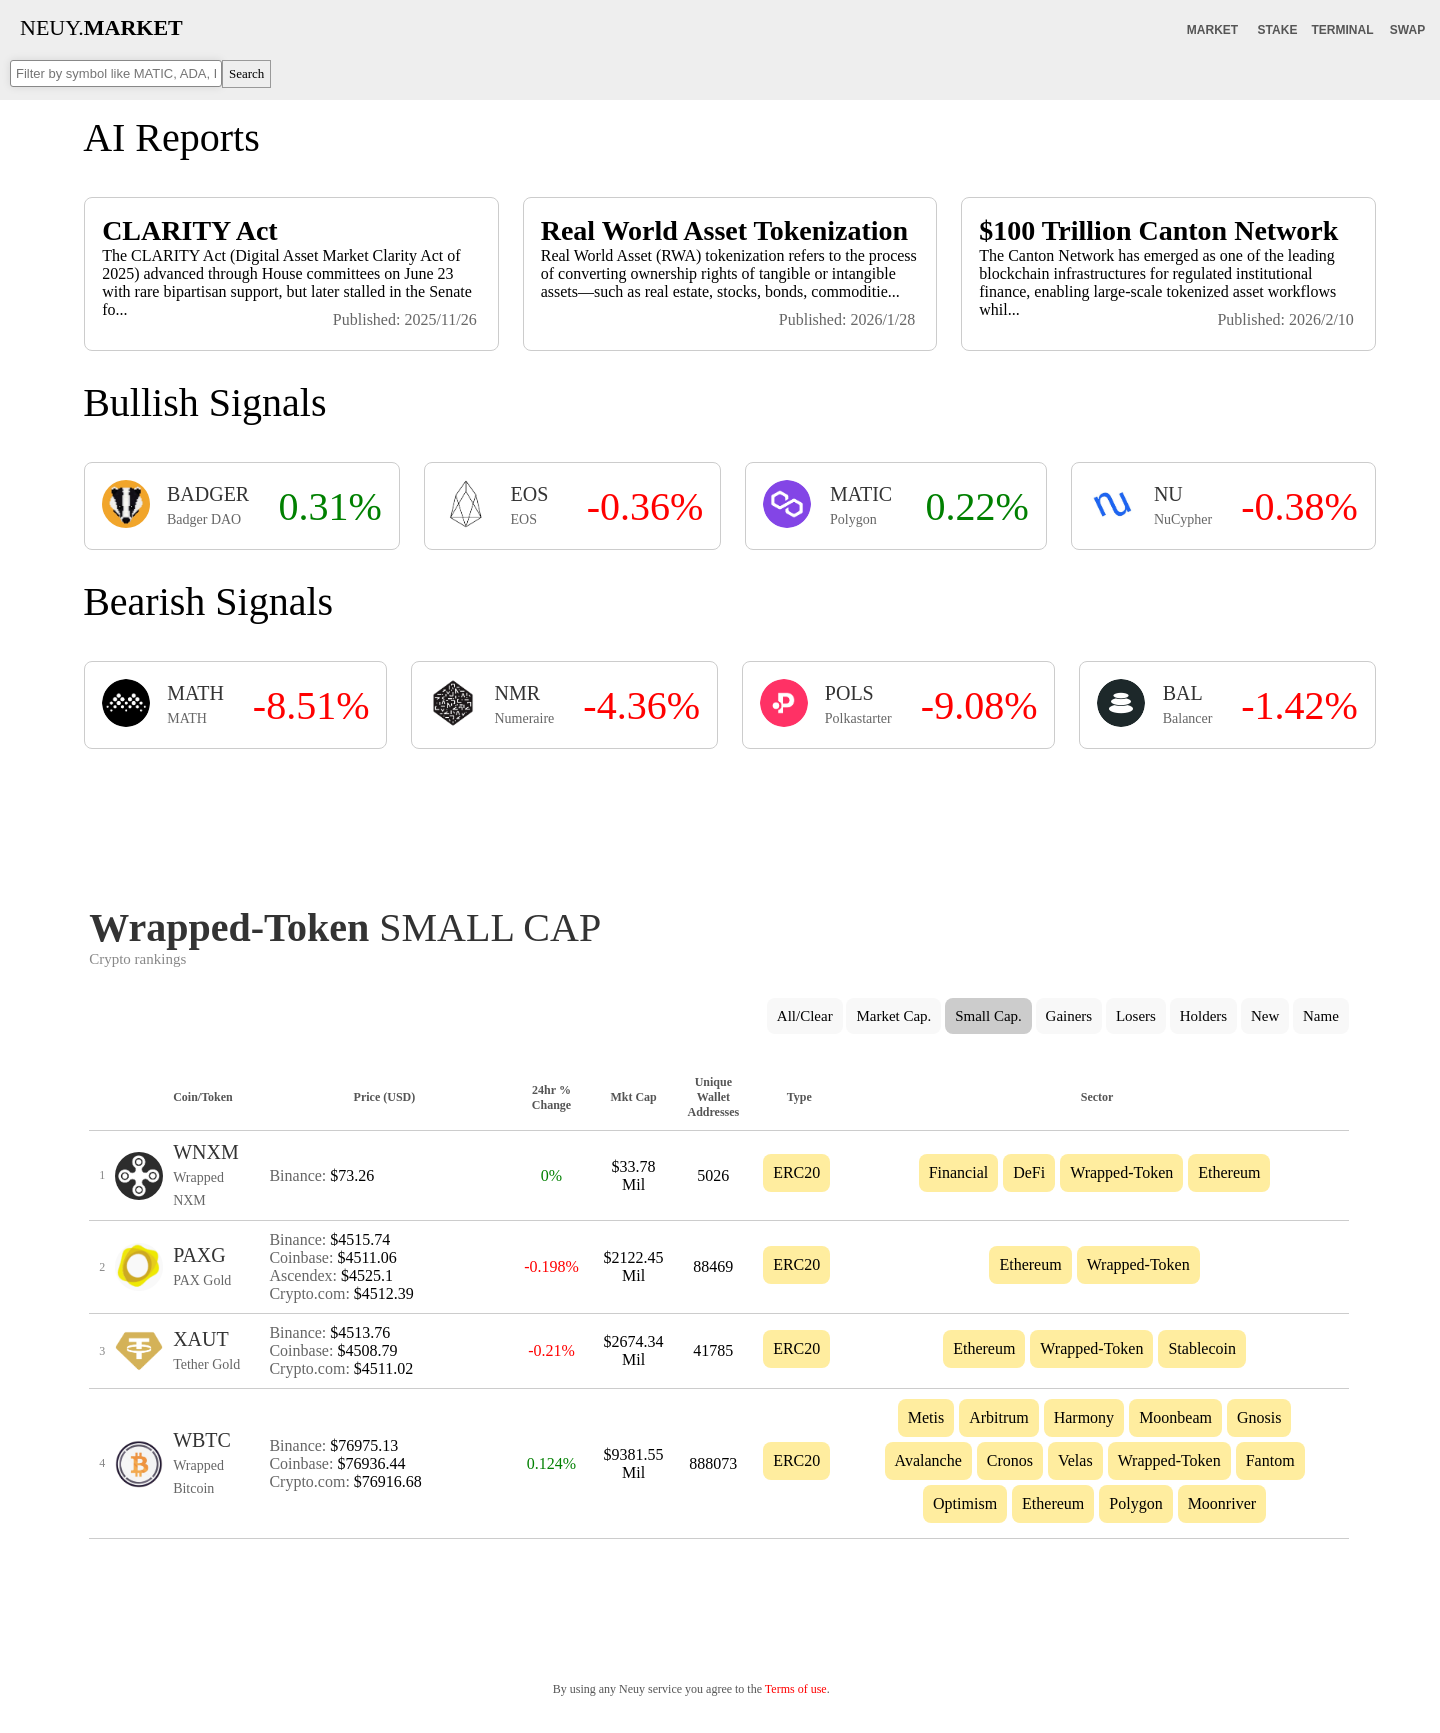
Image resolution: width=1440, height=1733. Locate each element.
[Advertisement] (719, 822)
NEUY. (101, 27)
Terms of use (796, 1689)
